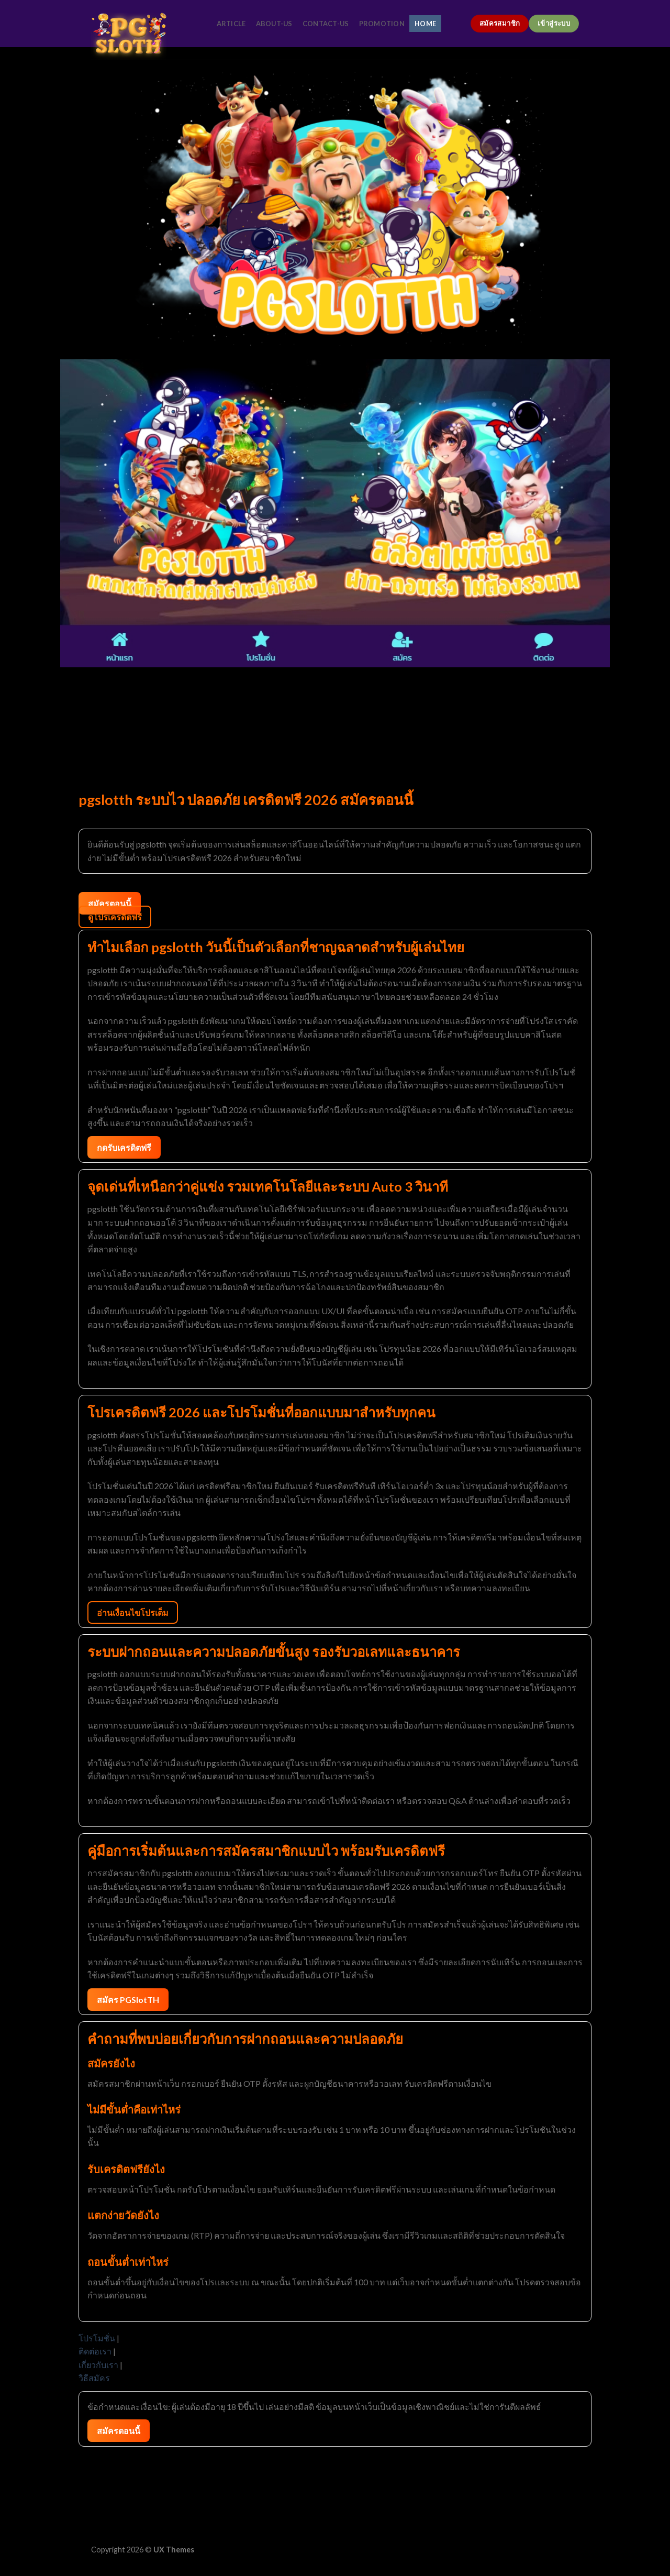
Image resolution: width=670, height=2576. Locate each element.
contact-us (326, 23)
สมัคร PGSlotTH (128, 2000)
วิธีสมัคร (94, 2378)
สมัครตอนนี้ (109, 903)
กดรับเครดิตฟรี (124, 1147)
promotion (382, 23)
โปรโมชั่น (97, 2338)
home (425, 23)
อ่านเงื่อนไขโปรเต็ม (133, 1612)
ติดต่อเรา (95, 2351)
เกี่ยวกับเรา (98, 2365)
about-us (274, 23)
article (231, 23)
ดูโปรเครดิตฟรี (115, 917)
